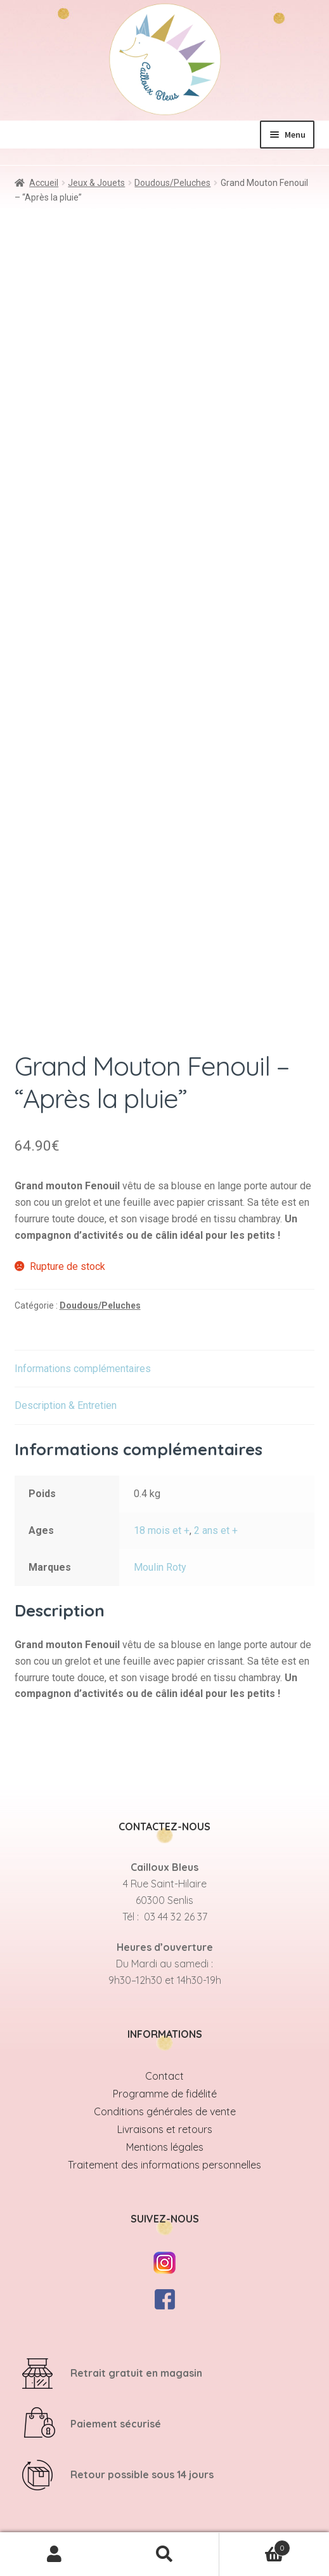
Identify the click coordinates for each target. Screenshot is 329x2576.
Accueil (43, 183)
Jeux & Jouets (96, 183)
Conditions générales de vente (165, 2111)
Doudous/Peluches (172, 183)
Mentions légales (164, 2147)
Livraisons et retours (164, 2129)
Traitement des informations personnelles (164, 2164)
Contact (164, 2076)
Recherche (164, 2554)
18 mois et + (162, 1530)
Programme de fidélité (165, 2093)
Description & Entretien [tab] (66, 1405)
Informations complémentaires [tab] (83, 1369)
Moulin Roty (160, 1567)
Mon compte (55, 2554)
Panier (254, 2545)
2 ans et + (216, 1530)
